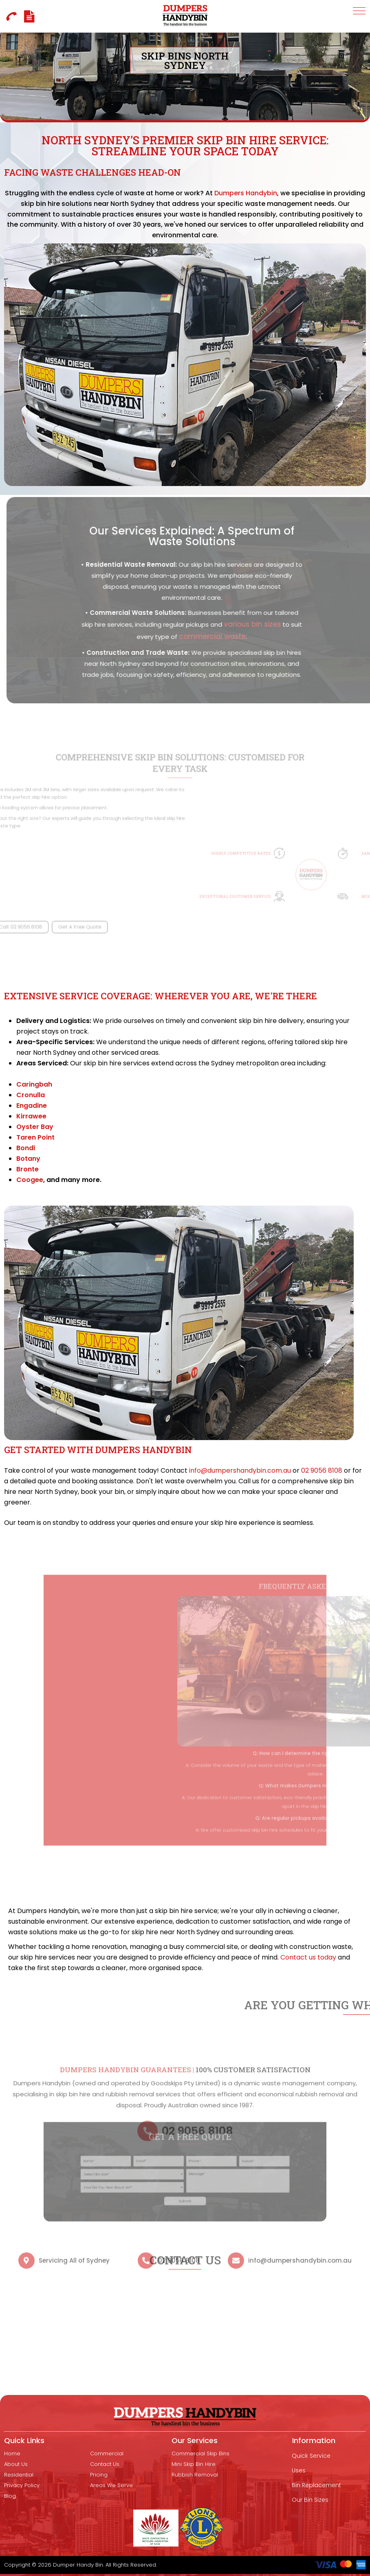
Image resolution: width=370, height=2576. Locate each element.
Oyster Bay (34, 1126)
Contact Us (104, 2464)
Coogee (29, 1179)
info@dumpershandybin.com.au (240, 1470)
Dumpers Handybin (240, 199)
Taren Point (35, 1137)
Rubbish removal (195, 2475)
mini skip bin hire (194, 2464)
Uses (299, 2470)
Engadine (31, 1105)
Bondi (25, 1148)
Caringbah (34, 1084)
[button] (359, 11)
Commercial (106, 2454)
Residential (18, 2475)
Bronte (27, 1169)
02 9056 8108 (321, 1470)
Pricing (99, 2475)
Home (12, 2454)
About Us (16, 2464)
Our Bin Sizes (310, 2500)
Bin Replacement (316, 2485)
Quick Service (311, 2456)
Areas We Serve (111, 2485)
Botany (28, 1158)
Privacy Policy (22, 2485)
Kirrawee (31, 1116)
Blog (10, 2496)
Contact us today (308, 1957)
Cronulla (30, 1095)
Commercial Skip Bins (200, 2454)
